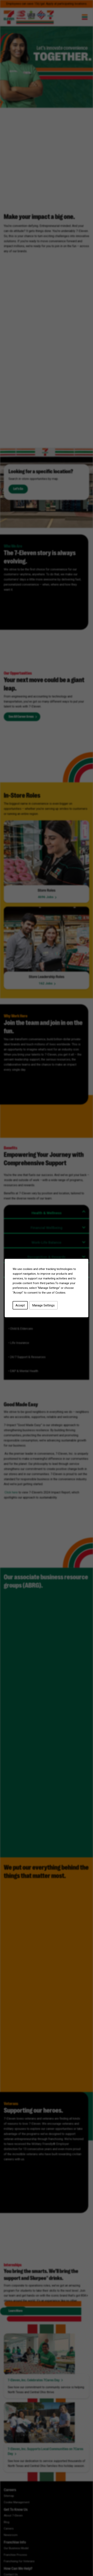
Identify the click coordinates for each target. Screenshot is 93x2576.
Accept (20, 1305)
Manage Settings (43, 1305)
